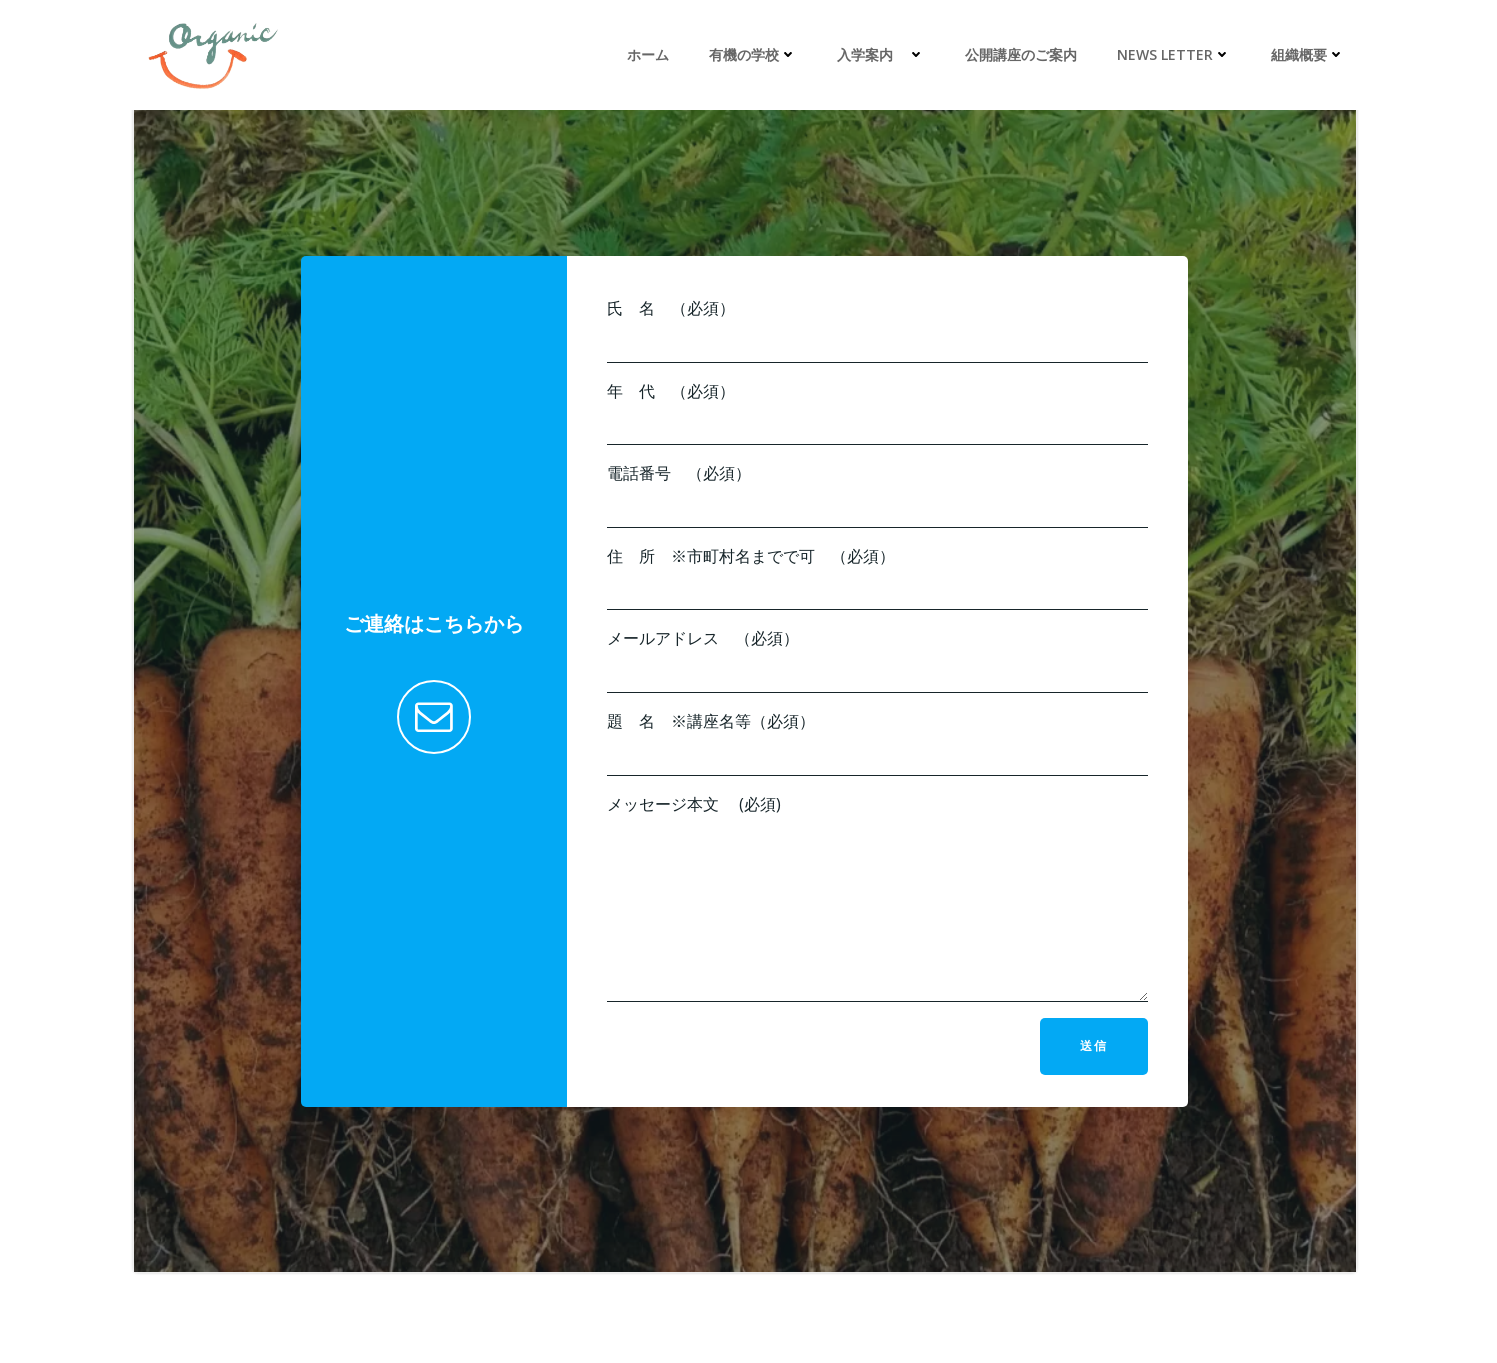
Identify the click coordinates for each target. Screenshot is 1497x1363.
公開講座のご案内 (1021, 54)
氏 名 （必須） (877, 330)
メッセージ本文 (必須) (877, 898)
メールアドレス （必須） (877, 660)
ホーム (648, 54)
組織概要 (1308, 54)
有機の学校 (753, 54)
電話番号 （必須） (877, 495)
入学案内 (881, 54)
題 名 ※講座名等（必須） (877, 743)
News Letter (1174, 54)
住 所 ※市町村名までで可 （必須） (877, 578)
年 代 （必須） (877, 413)
